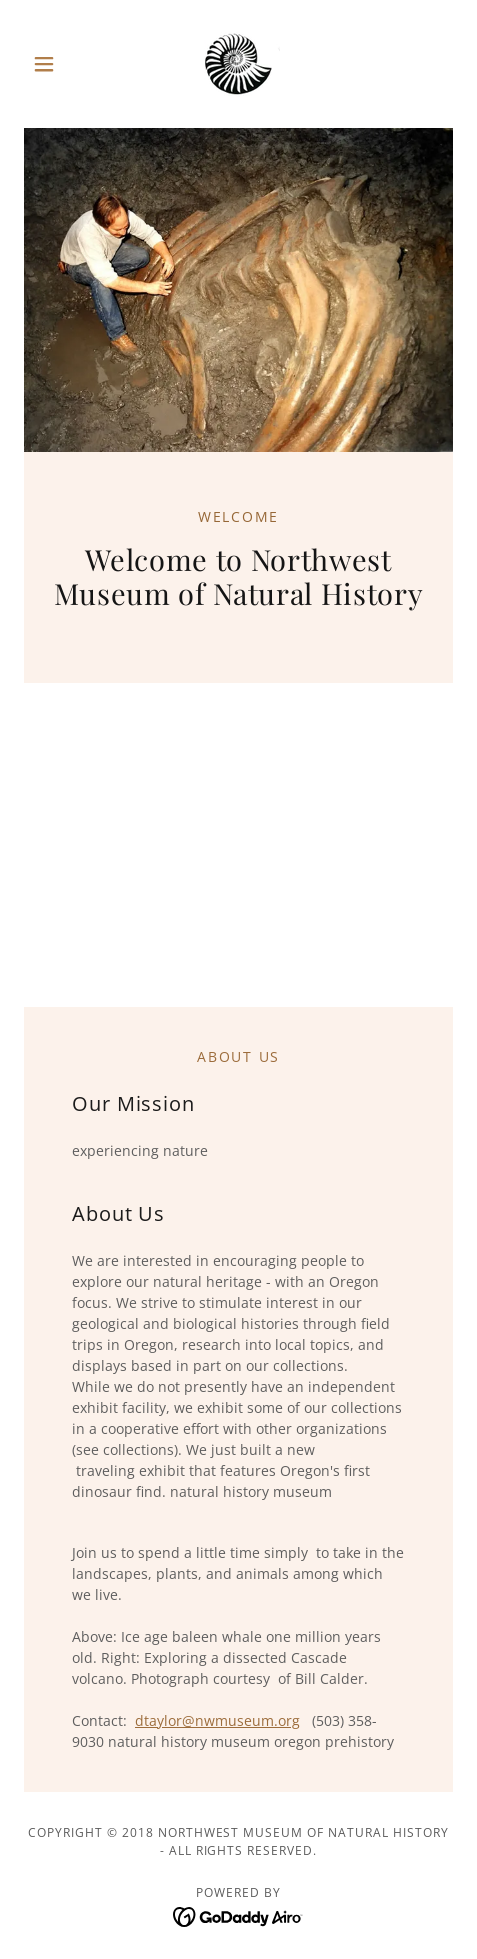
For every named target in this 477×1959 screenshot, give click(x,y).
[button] (56, 64)
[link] (238, 64)
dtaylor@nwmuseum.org (217, 1720)
